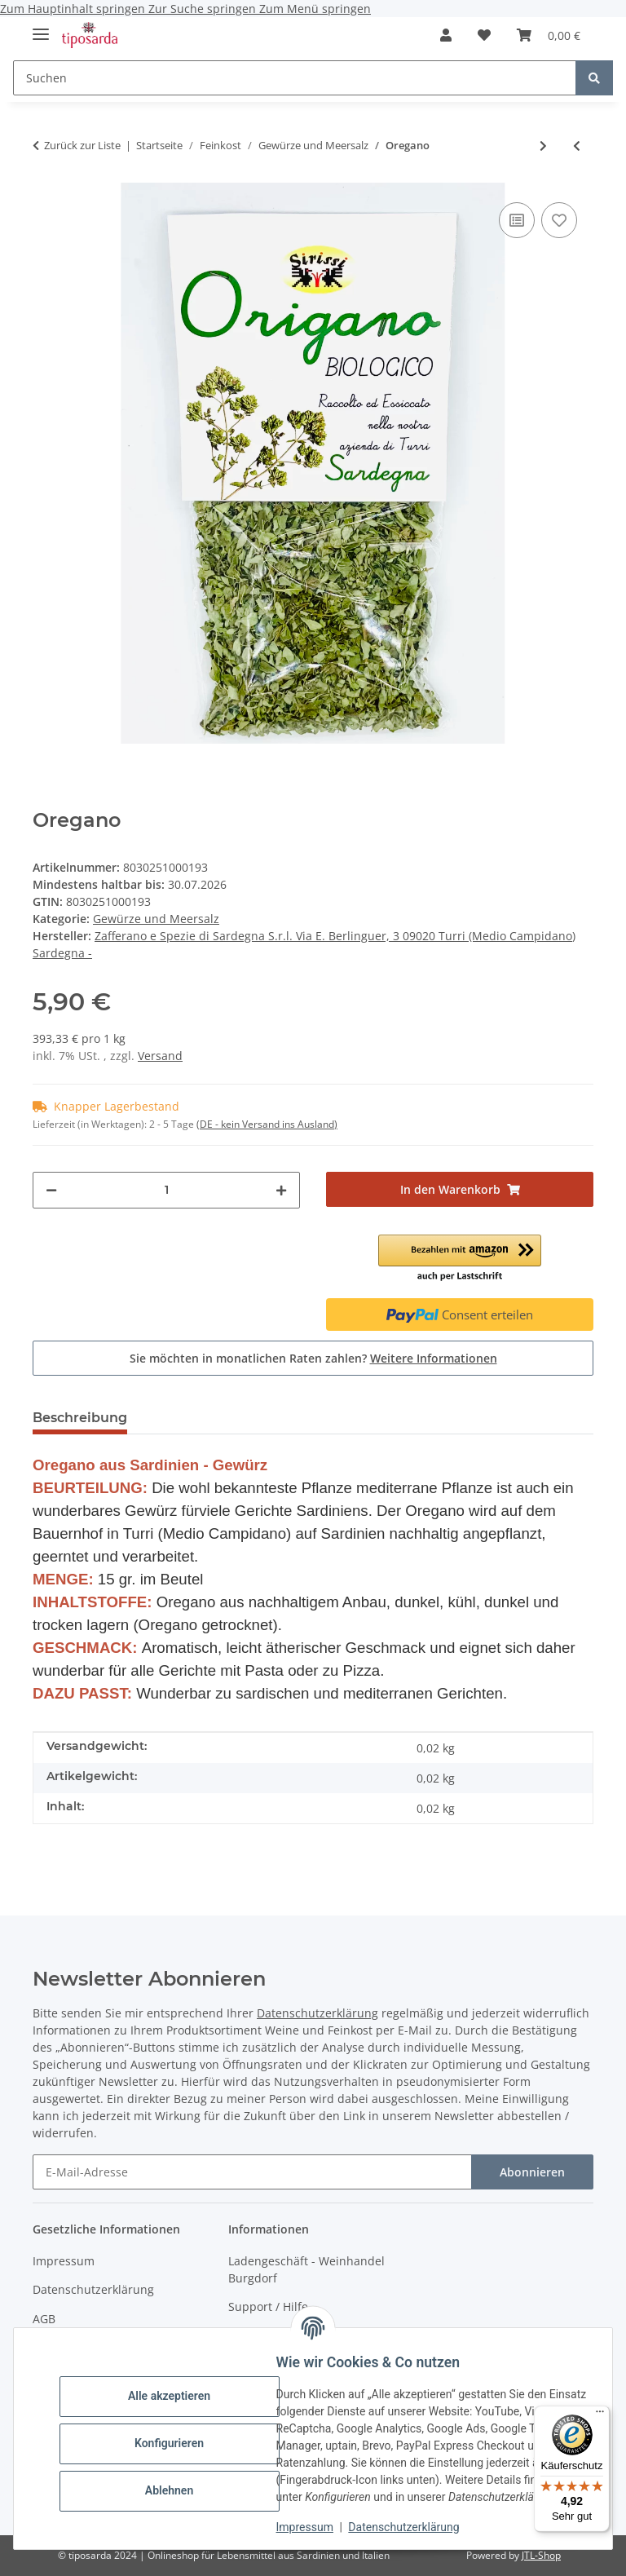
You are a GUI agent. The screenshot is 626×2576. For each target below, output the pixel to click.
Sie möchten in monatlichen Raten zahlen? (313, 1358)
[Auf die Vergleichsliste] (517, 220)
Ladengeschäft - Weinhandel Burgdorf (306, 2269)
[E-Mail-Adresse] (252, 2171)
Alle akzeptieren (179, 2395)
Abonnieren (532, 2172)
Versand (160, 1055)
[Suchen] (294, 77)
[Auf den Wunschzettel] (559, 220)
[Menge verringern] (51, 1190)
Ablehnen (179, 2490)
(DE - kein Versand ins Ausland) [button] (266, 1124)
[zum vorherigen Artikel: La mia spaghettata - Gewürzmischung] (576, 145)
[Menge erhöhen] (281, 1190)
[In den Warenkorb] (459, 1189)
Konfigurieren (179, 2443)
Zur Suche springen (203, 8)
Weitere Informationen (433, 1358)
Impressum (314, 2527)
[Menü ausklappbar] (41, 27)
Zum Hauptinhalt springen (74, 8)
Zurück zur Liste (82, 145)
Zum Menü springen (315, 8)
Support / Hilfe (268, 2306)
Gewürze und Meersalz (156, 918)
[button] (446, 35)
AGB (44, 2318)
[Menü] (600, 2415)
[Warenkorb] (548, 35)
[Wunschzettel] (484, 35)
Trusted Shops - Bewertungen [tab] (254, 1417)
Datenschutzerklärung (414, 2527)
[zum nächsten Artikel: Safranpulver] (543, 145)
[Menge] (166, 1190)
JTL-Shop (541, 2555)
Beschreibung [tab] (80, 1417)
